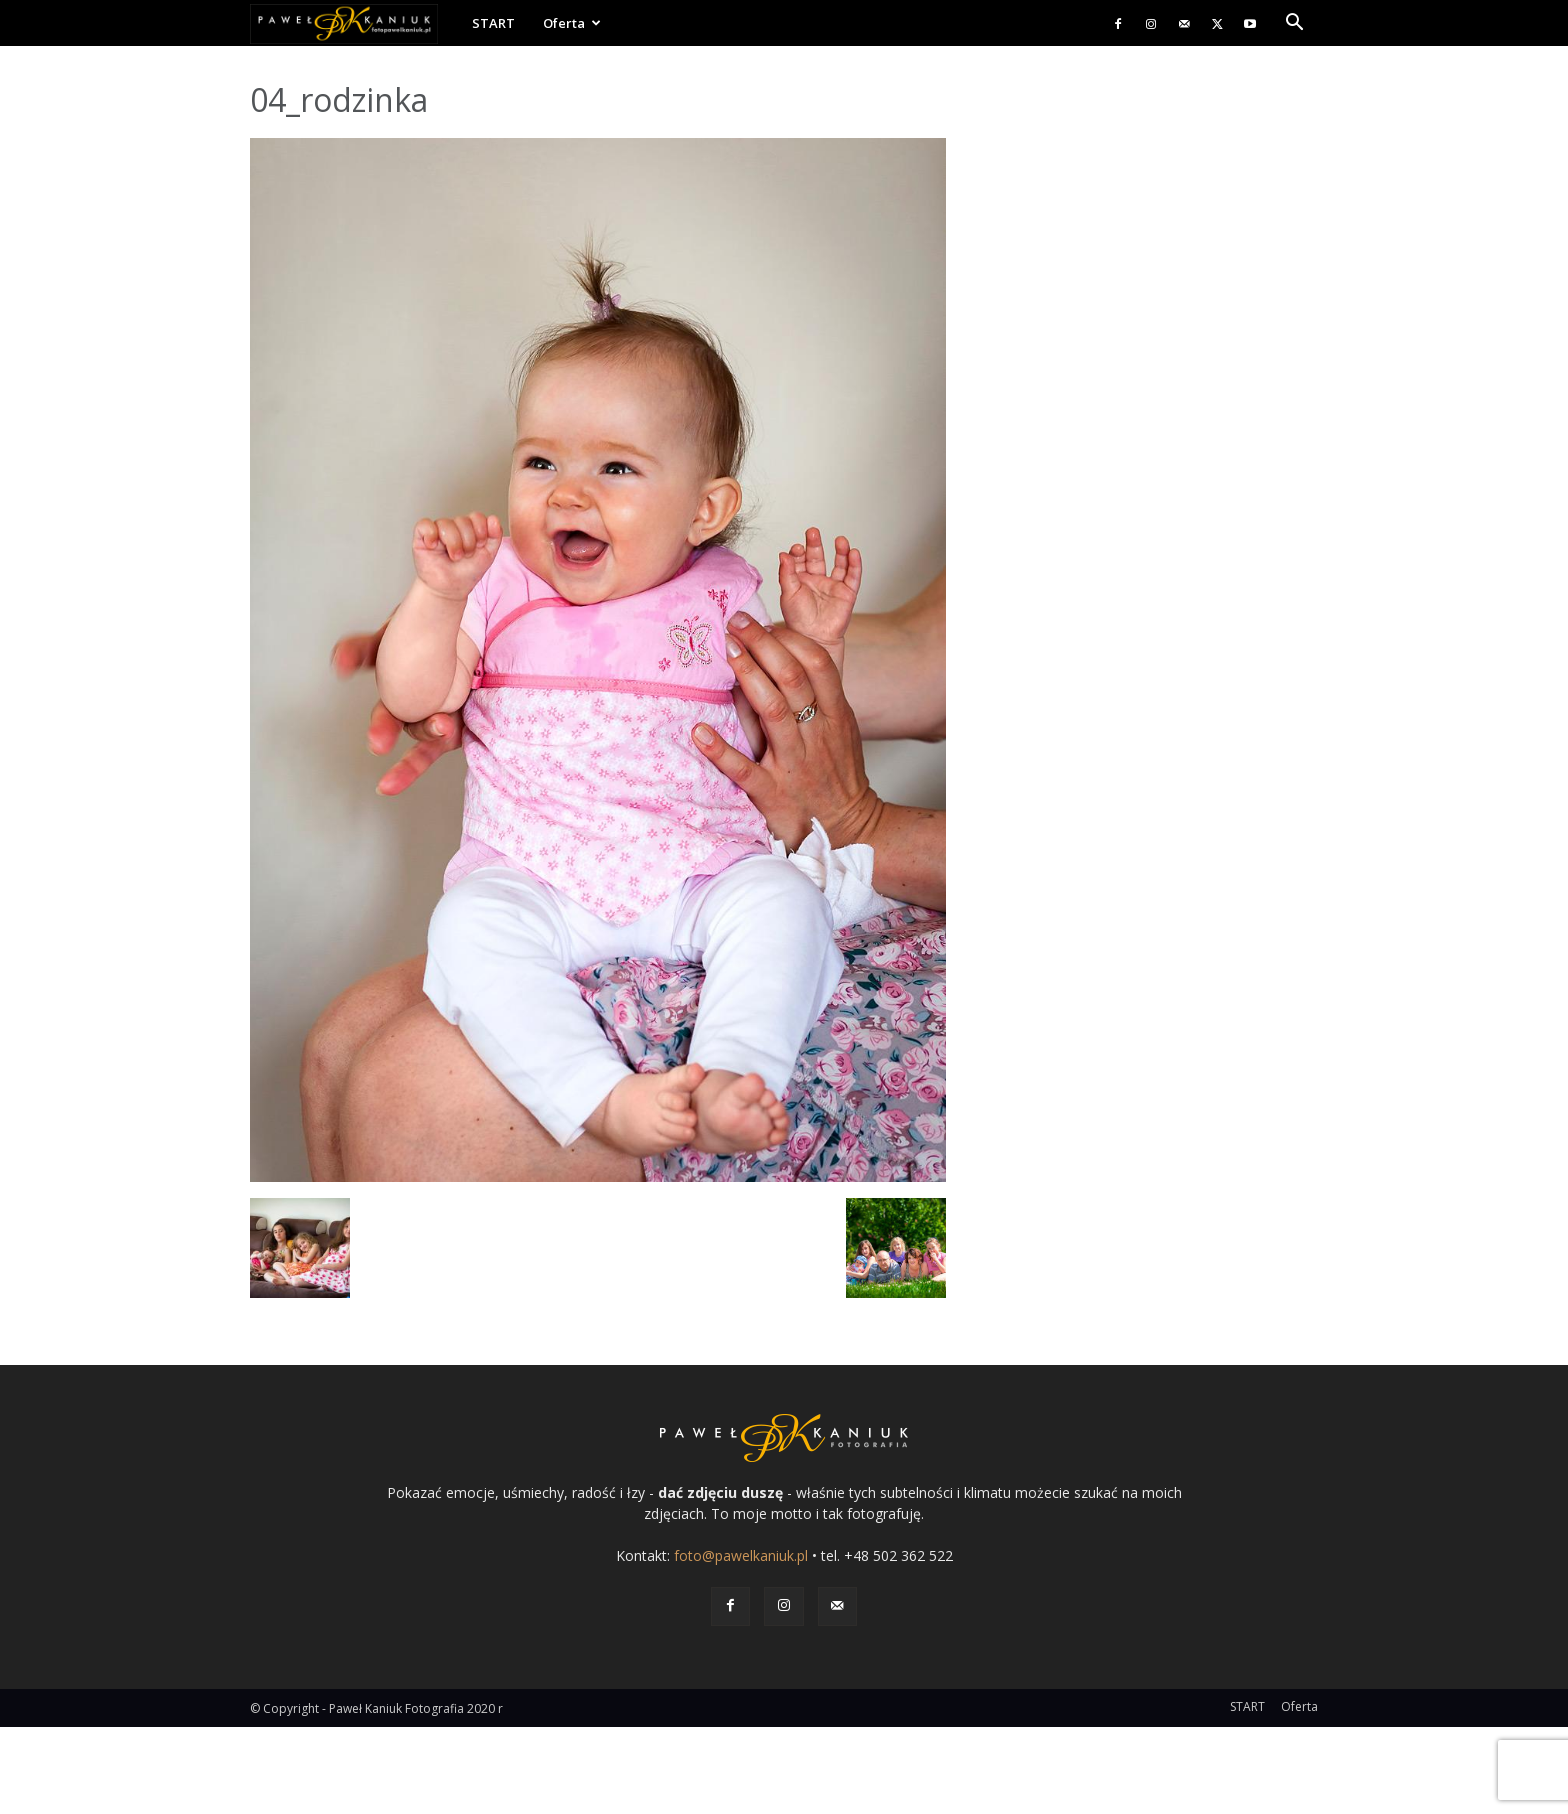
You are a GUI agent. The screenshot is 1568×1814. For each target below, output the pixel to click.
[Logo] (354, 23)
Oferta (572, 23)
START (493, 23)
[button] (1294, 24)
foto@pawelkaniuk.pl (741, 1555)
